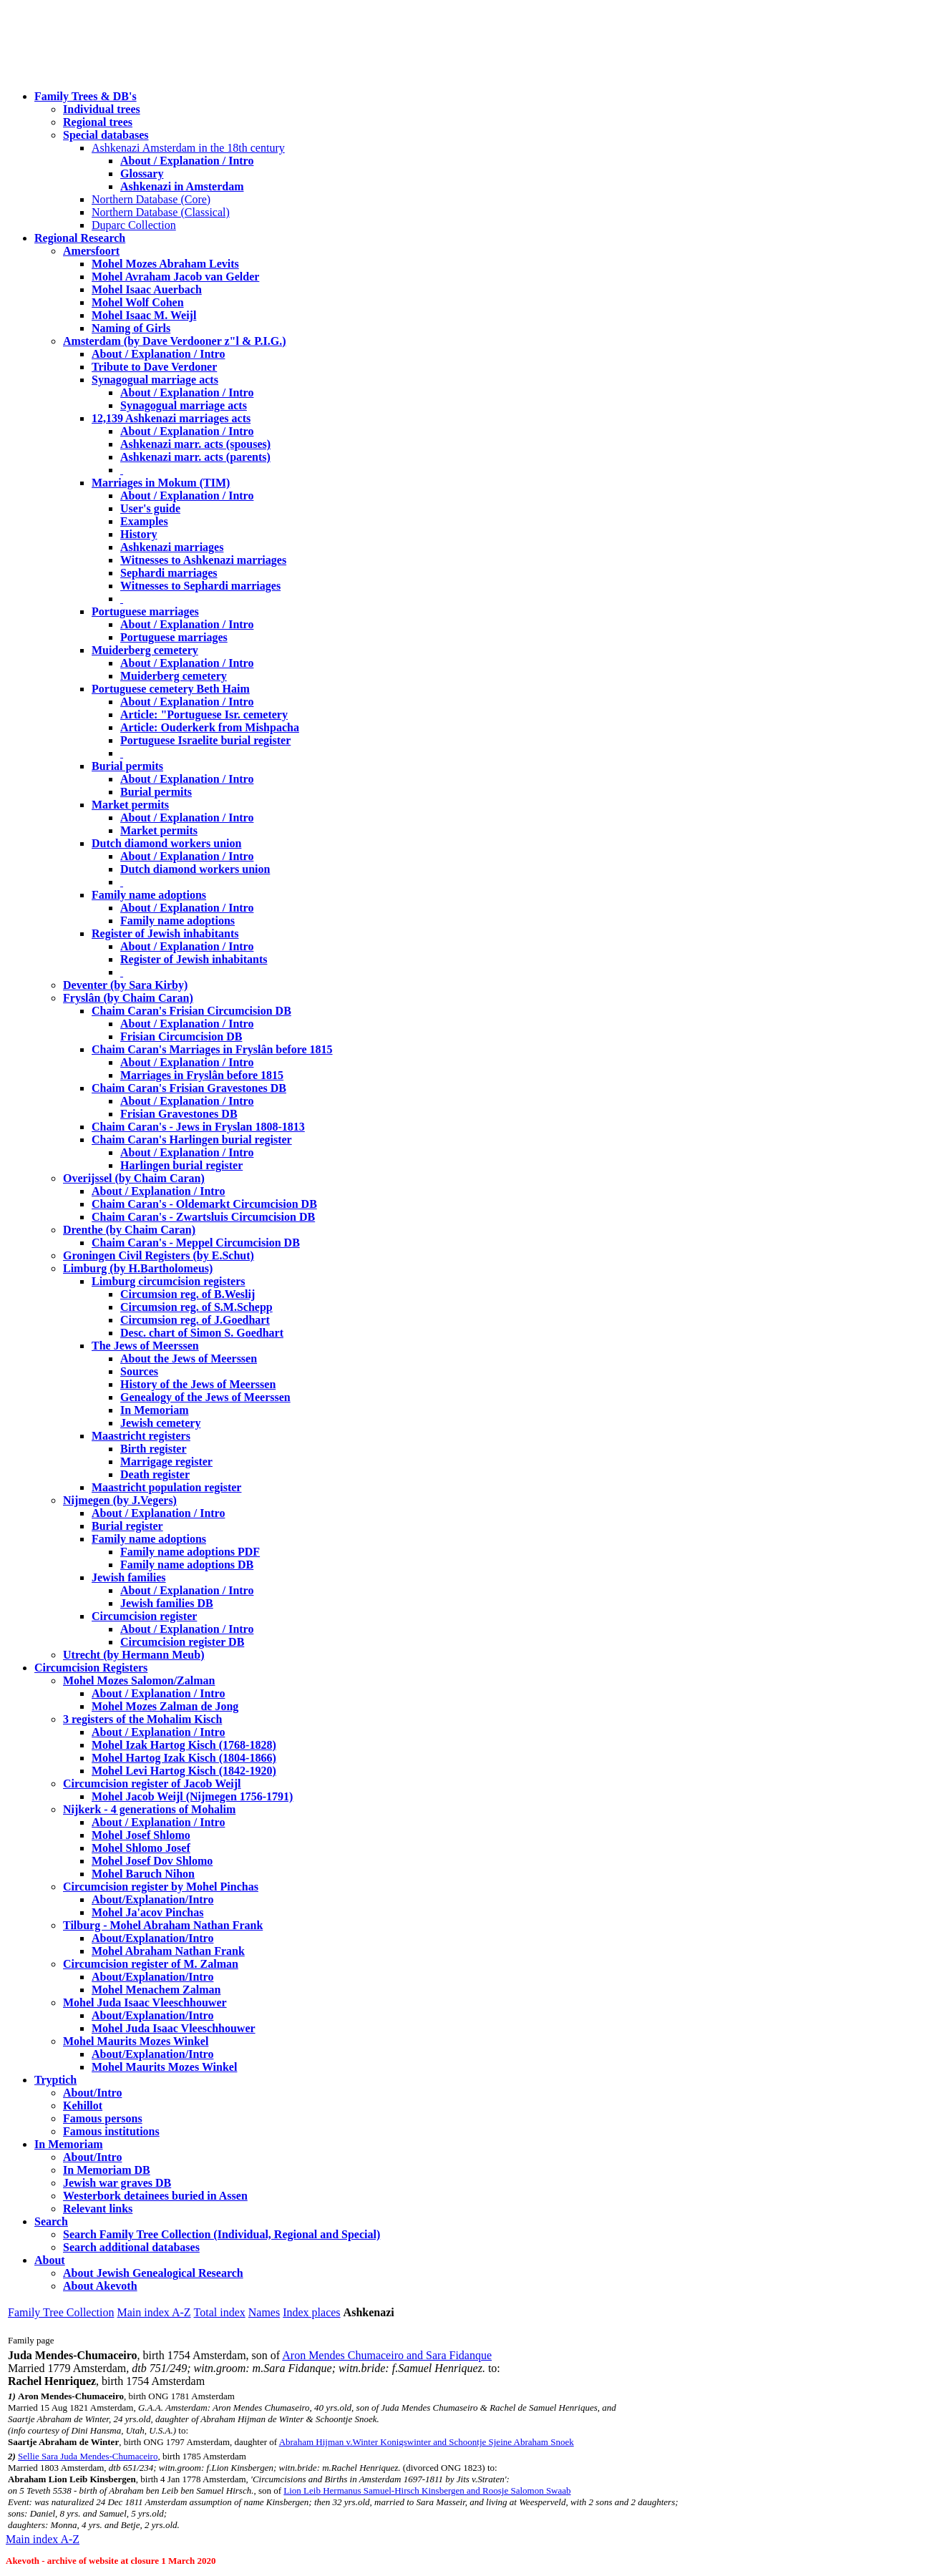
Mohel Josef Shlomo (141, 1835)
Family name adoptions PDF (190, 1552)
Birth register (153, 1449)
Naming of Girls (131, 328)
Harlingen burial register (181, 1165)
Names (264, 2312)
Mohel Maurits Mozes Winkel (164, 2067)
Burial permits (127, 766)
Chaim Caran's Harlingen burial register (192, 1139)
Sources (139, 1371)
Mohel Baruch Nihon (143, 1874)
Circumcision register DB (182, 1642)
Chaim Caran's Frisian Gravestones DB (189, 1088)
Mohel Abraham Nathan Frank (168, 1951)
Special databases (106, 135)
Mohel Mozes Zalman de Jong (165, 1706)
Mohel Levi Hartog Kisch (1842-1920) (184, 1771)
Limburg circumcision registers (168, 1281)
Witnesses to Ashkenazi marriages (203, 560)
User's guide (150, 508)
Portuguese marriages (145, 611)
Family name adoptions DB (186, 1564)
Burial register (127, 1526)
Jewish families (129, 1577)
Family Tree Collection (61, 2312)
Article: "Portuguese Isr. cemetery (204, 714)
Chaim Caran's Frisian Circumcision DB (191, 1011)
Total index (219, 2312)
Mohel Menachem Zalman (156, 1990)
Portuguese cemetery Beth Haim (171, 689)
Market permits (130, 805)
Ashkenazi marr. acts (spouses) (195, 444)
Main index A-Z (153, 2312)
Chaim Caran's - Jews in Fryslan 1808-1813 (198, 1127)
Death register (155, 1474)
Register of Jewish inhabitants (165, 933)
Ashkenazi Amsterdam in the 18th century (188, 148)
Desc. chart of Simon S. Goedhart (201, 1333)
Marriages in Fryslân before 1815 (201, 1075)
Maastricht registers (141, 1436)
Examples (144, 521)
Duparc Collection (134, 225)
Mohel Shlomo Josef (141, 1848)
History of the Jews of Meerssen (198, 1384)
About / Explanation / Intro (186, 161)
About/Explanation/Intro (152, 1899)
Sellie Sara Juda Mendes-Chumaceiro (87, 2456)
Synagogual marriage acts (155, 380)
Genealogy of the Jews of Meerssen (205, 1397)
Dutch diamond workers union (166, 843)
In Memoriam (154, 1410)
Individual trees (101, 109)
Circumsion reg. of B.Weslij (187, 1294)
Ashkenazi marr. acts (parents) (195, 457)
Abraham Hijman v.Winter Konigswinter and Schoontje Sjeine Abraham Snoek (426, 2441)
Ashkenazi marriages (171, 547)
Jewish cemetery (160, 1423)
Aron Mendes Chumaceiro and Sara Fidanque (387, 2355)
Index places (311, 2312)
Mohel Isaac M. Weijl (144, 315)
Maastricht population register (166, 1487)
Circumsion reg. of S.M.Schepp (196, 1307)
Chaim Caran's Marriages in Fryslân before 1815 (212, 1049)
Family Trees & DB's (85, 96)
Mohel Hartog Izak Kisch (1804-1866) (184, 1758)
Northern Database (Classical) (161, 212)
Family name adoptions (149, 895)
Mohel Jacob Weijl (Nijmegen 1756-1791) (192, 1796)
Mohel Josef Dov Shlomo (152, 1861)
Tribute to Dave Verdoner (154, 367)
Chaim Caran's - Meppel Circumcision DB (196, 1242)
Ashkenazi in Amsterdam (181, 186)
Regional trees (97, 122)
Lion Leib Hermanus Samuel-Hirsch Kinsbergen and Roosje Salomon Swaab (426, 2490)
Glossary (141, 173)
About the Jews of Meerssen (188, 1358)
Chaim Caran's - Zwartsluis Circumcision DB (203, 1217)
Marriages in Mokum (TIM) (161, 483)
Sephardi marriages (169, 573)
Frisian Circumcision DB (181, 1036)
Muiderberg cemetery (145, 650)
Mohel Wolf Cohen (138, 302)
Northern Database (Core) (151, 199)
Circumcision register (144, 1616)
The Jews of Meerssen (145, 1346)
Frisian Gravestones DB (179, 1114)
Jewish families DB (166, 1603)
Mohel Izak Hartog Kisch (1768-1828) (184, 1745)
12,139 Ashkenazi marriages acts (171, 418)
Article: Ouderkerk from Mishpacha (209, 727)
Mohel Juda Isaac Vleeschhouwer (174, 2028)
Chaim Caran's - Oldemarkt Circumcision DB (204, 1204)
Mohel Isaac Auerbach (147, 289)
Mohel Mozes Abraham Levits (165, 264)
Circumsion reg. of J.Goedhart (195, 1320)
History (138, 534)
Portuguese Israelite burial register (205, 740)
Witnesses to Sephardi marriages (200, 586)
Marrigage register (166, 1461)
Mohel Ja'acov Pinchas (147, 1912)
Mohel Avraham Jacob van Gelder (175, 276)
